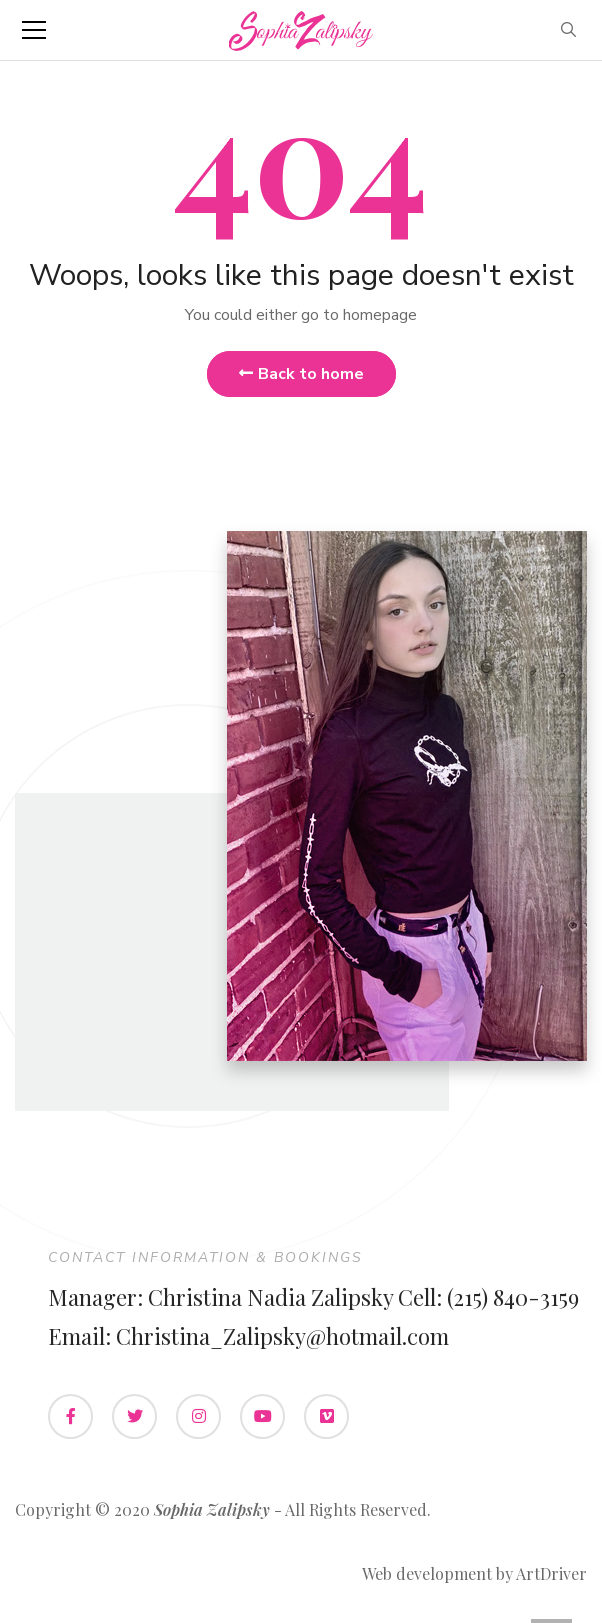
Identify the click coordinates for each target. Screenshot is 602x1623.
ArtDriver (551, 1573)
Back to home (301, 374)
